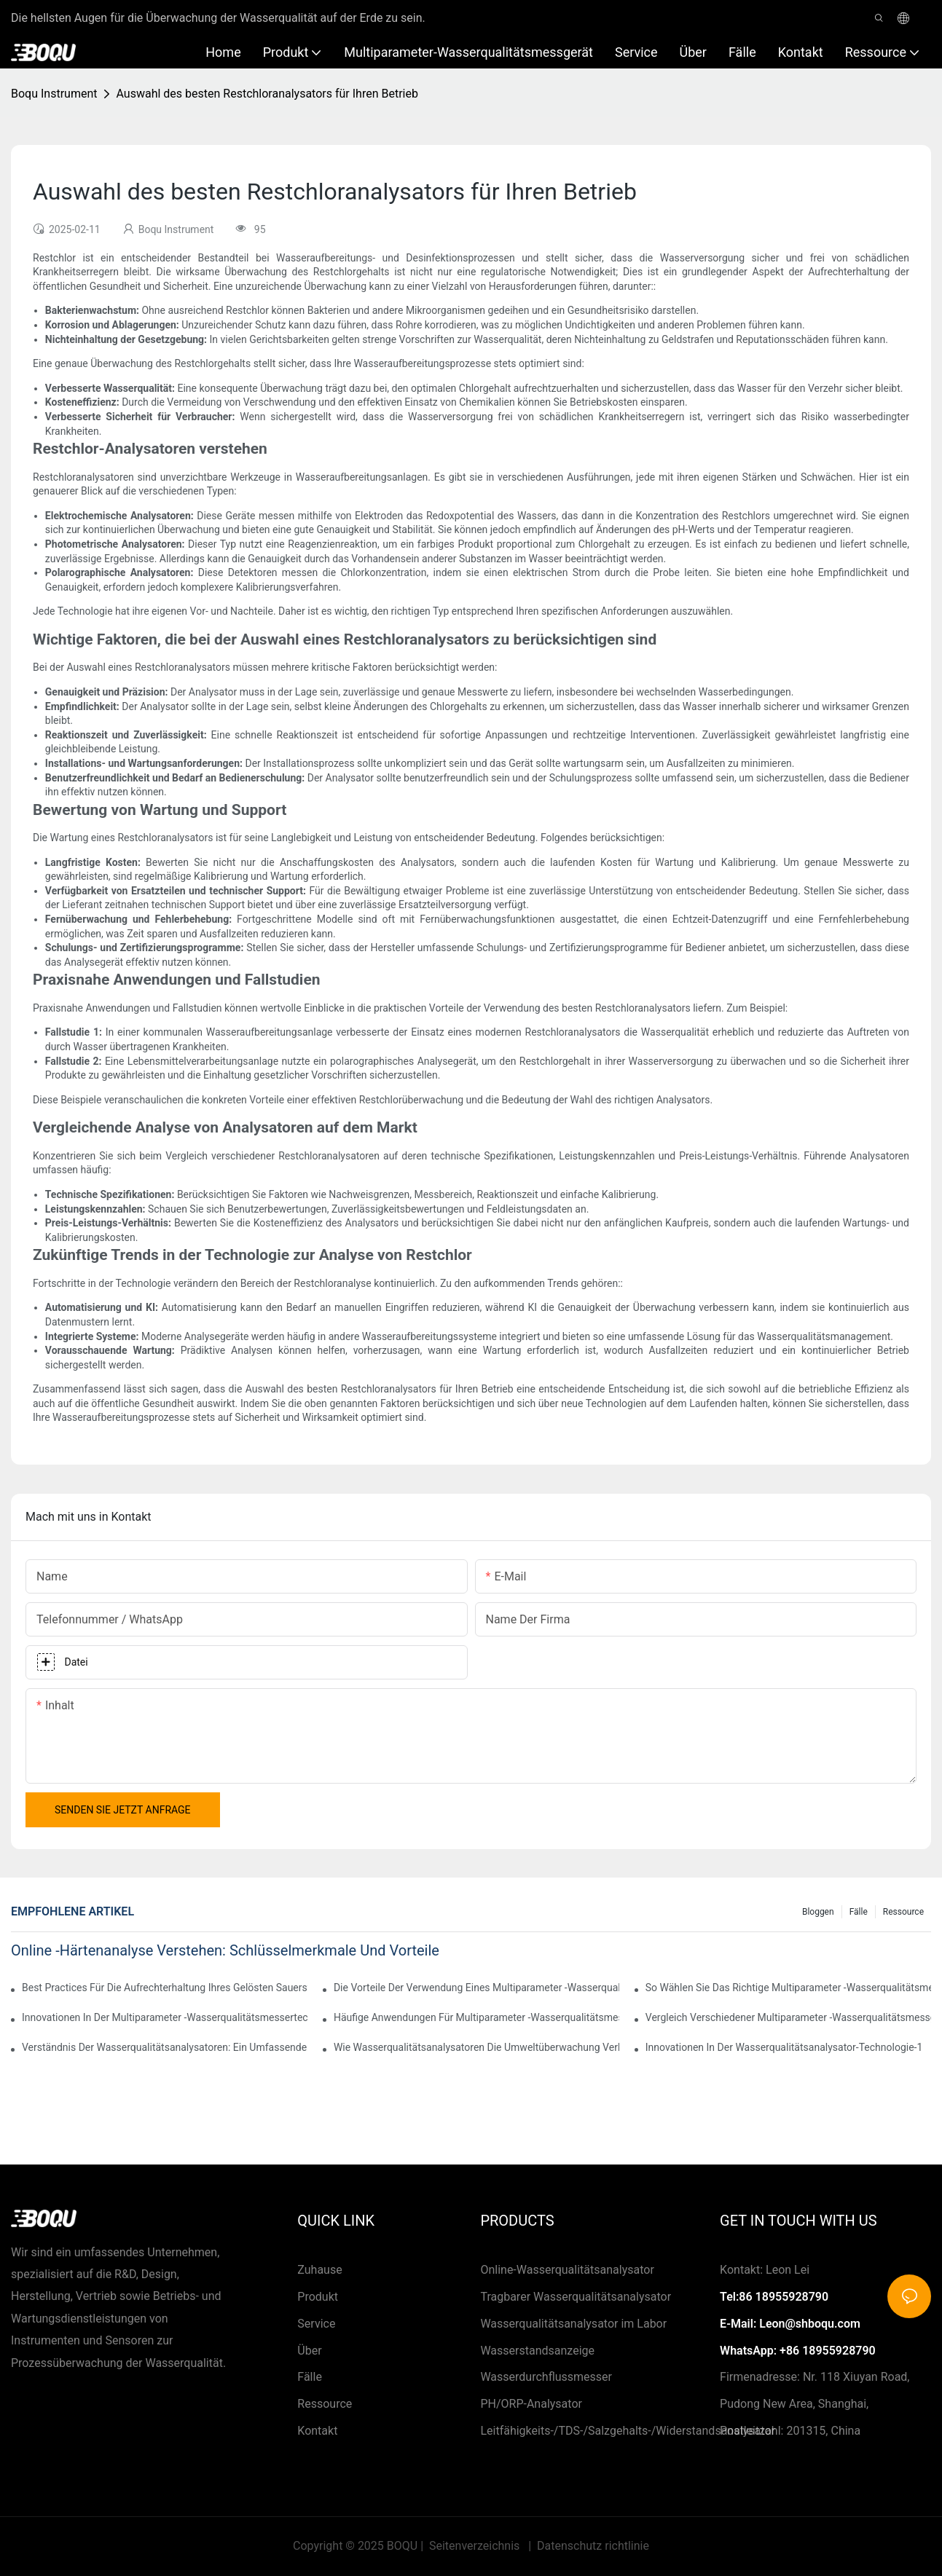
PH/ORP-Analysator (531, 2404)
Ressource (903, 1912)
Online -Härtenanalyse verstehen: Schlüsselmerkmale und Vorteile (225, 1950)
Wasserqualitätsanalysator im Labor (573, 2324)
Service (316, 2324)
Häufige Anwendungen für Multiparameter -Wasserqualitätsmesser (476, 2017)
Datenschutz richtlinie (591, 2546)
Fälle (858, 1912)
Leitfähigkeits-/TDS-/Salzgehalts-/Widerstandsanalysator (627, 2431)
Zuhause (319, 2270)
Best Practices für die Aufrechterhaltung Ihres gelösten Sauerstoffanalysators (164, 1987)
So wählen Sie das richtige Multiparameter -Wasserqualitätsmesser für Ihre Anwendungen (788, 1987)
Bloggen (818, 1912)
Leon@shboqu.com (809, 2324)
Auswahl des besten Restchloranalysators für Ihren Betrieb (266, 94)
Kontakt (317, 2431)
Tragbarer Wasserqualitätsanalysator (575, 2297)
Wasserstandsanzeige (537, 2351)
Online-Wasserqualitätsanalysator (566, 2270)
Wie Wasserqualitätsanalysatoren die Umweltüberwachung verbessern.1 (476, 2047)
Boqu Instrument (54, 94)
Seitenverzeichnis (474, 2546)
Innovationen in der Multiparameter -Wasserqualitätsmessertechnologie (164, 2017)
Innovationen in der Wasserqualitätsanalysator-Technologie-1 (784, 2047)
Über (309, 2351)
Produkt (317, 2297)
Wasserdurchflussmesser (546, 2377)
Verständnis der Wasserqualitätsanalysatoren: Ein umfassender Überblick (164, 2047)
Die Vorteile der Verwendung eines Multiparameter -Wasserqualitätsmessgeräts (476, 1987)
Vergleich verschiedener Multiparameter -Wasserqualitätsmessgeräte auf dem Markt (788, 2017)
